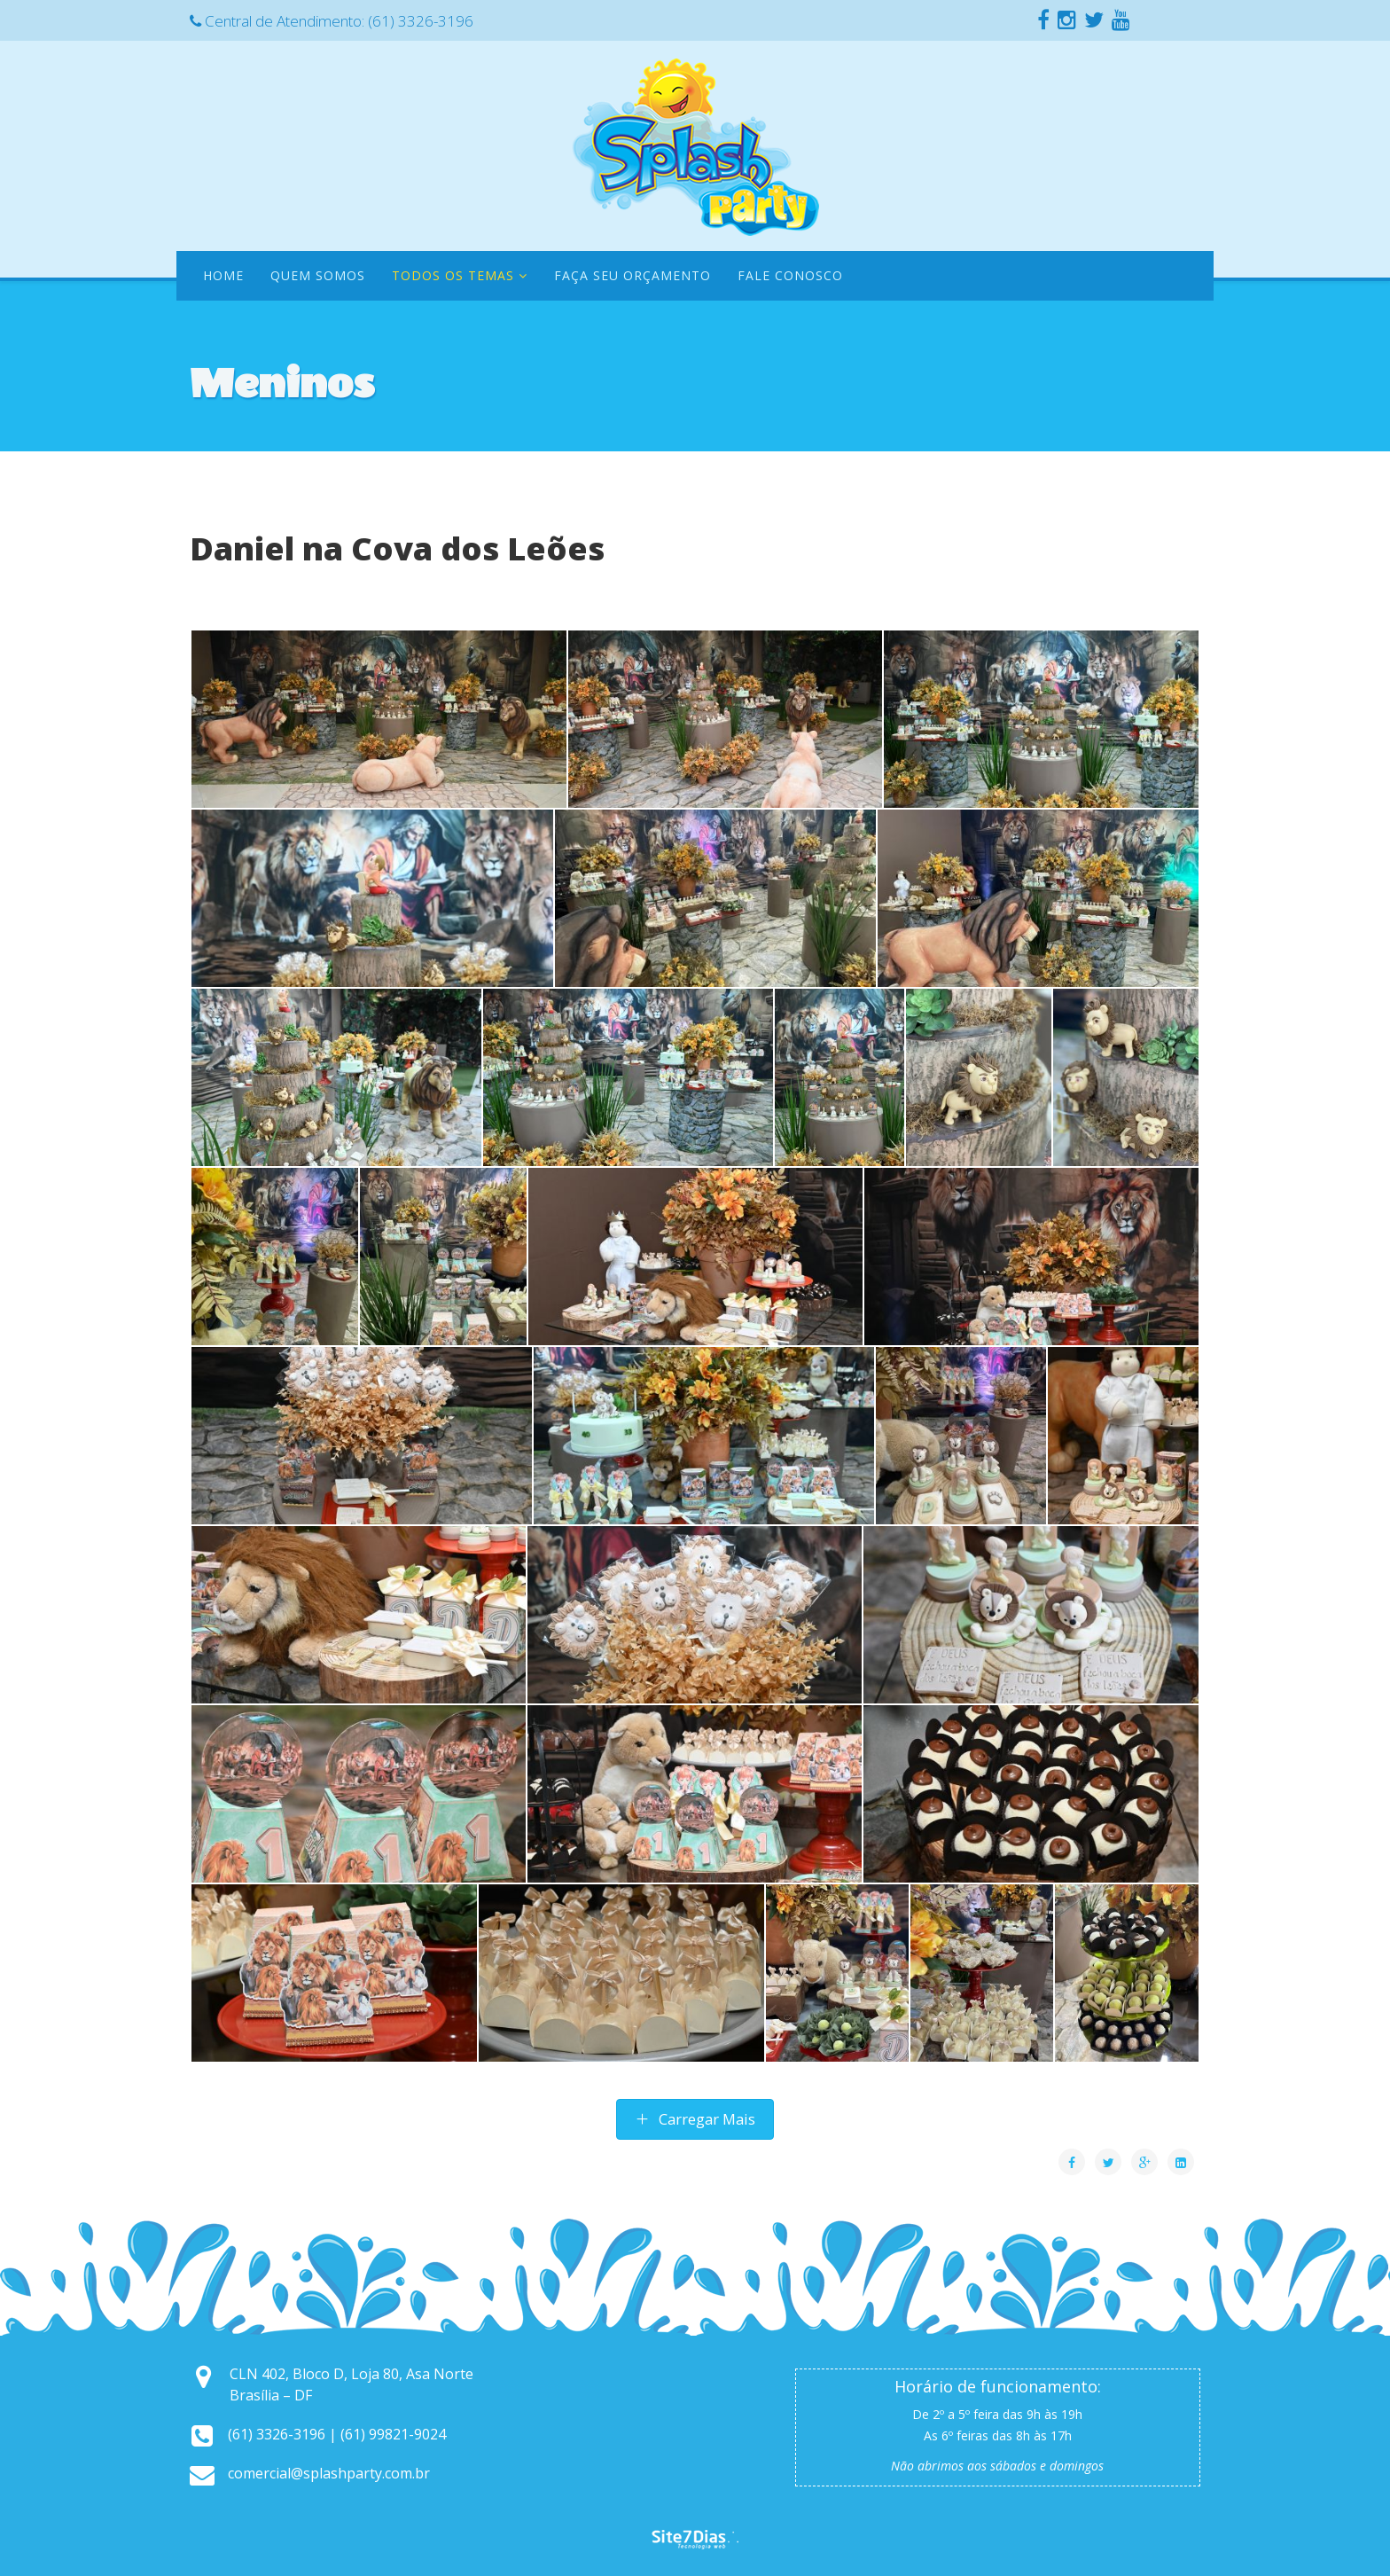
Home (223, 275)
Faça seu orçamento (632, 275)
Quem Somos (317, 275)
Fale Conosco (790, 275)
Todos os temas (453, 275)
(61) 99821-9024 (393, 2434)
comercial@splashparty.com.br (329, 2473)
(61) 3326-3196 (420, 21)
